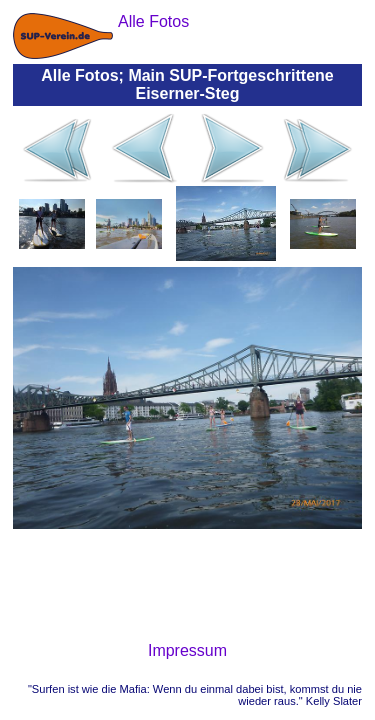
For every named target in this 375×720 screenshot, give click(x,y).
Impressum (187, 650)
